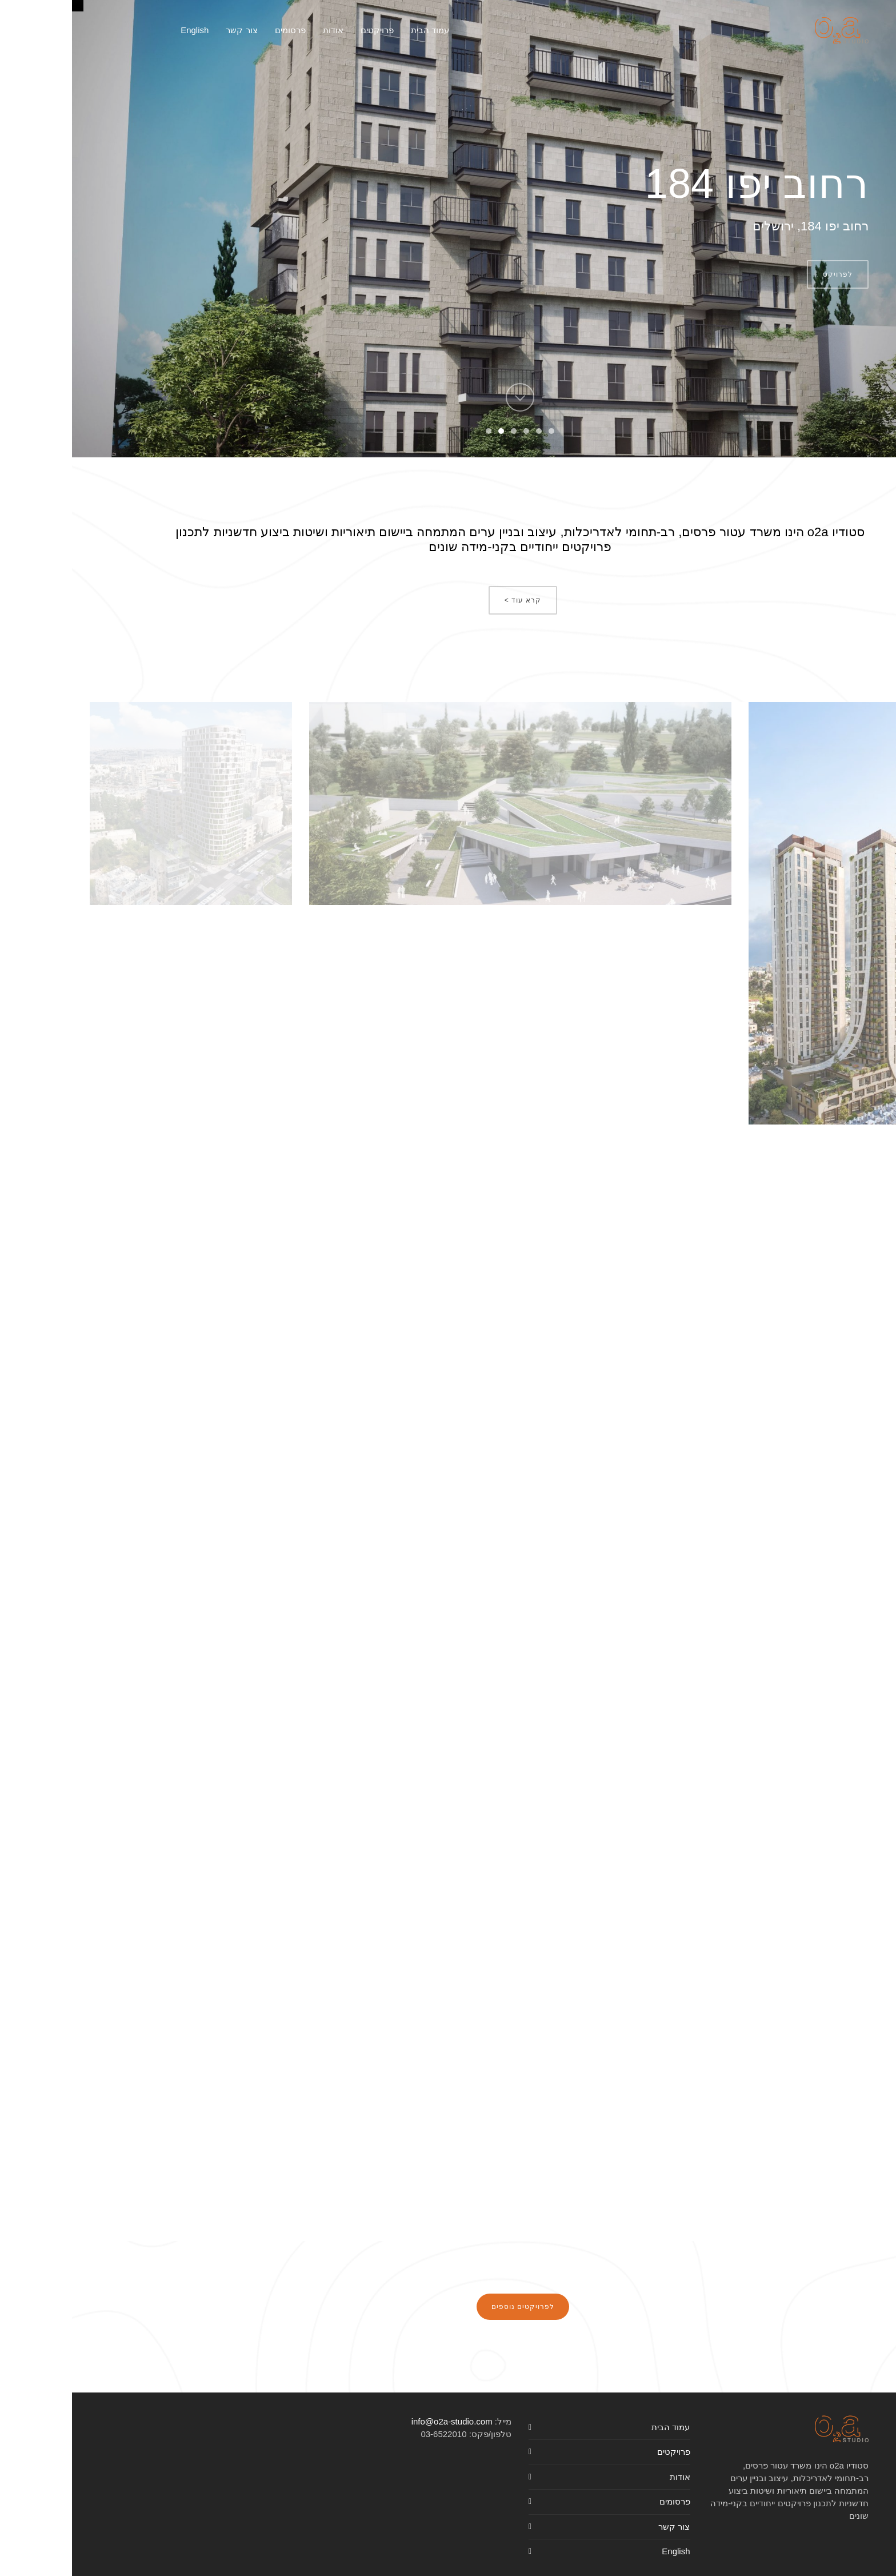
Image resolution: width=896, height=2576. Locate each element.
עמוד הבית (598, 2427)
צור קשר (602, 2526)
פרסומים (602, 2501)
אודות (608, 2477)
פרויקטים (601, 2452)
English (604, 2551)
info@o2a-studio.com (380, 2421)
